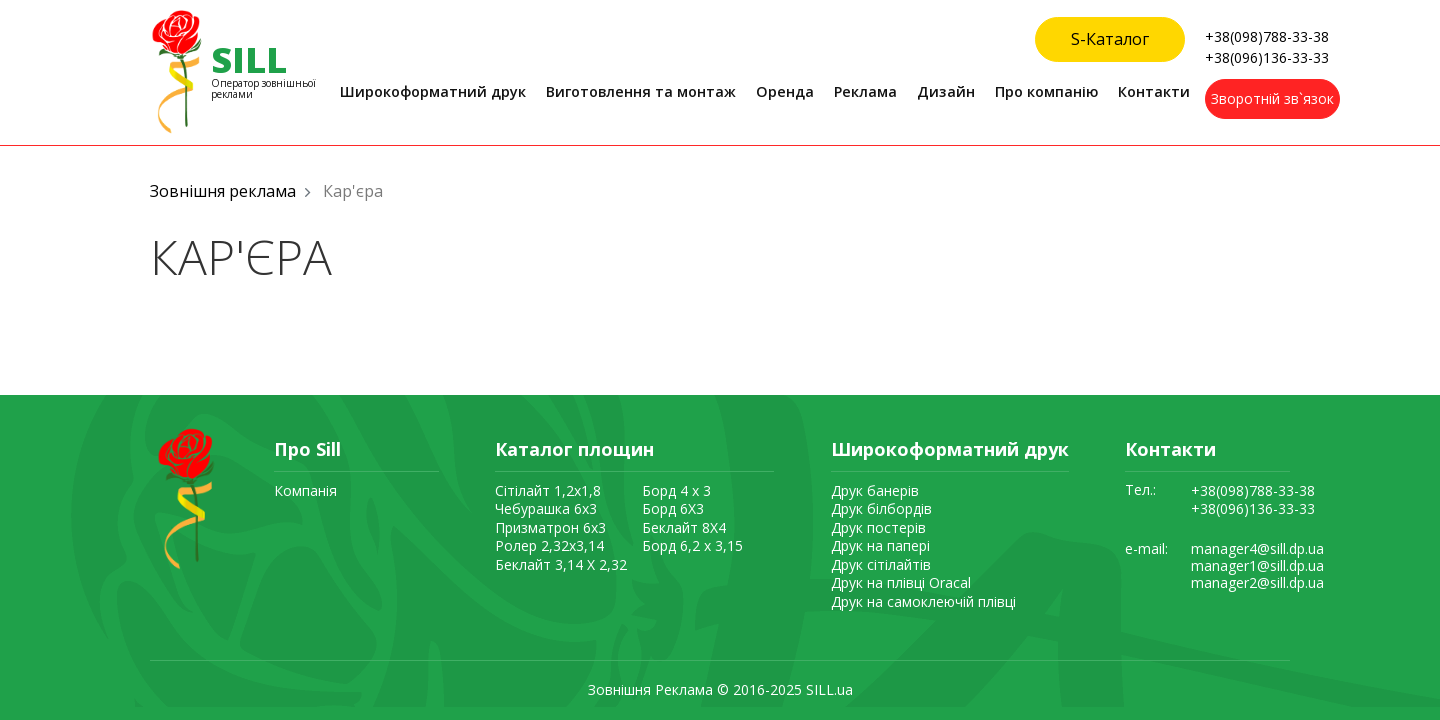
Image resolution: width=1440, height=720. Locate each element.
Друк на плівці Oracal (901, 582)
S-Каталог (1110, 39)
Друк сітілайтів (881, 564)
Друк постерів (878, 527)
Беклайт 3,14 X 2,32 (561, 564)
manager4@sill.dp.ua (1257, 549)
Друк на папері (880, 545)
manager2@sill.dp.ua (1257, 583)
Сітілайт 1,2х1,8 (548, 490)
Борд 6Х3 (673, 508)
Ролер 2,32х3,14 (549, 545)
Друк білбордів (881, 508)
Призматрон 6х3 (550, 527)
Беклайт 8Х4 (684, 527)
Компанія (305, 490)
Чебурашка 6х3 (546, 508)
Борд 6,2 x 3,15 (692, 545)
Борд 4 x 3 (676, 490)
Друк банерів (875, 490)
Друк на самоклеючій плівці (923, 601)
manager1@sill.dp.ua (1257, 566)
